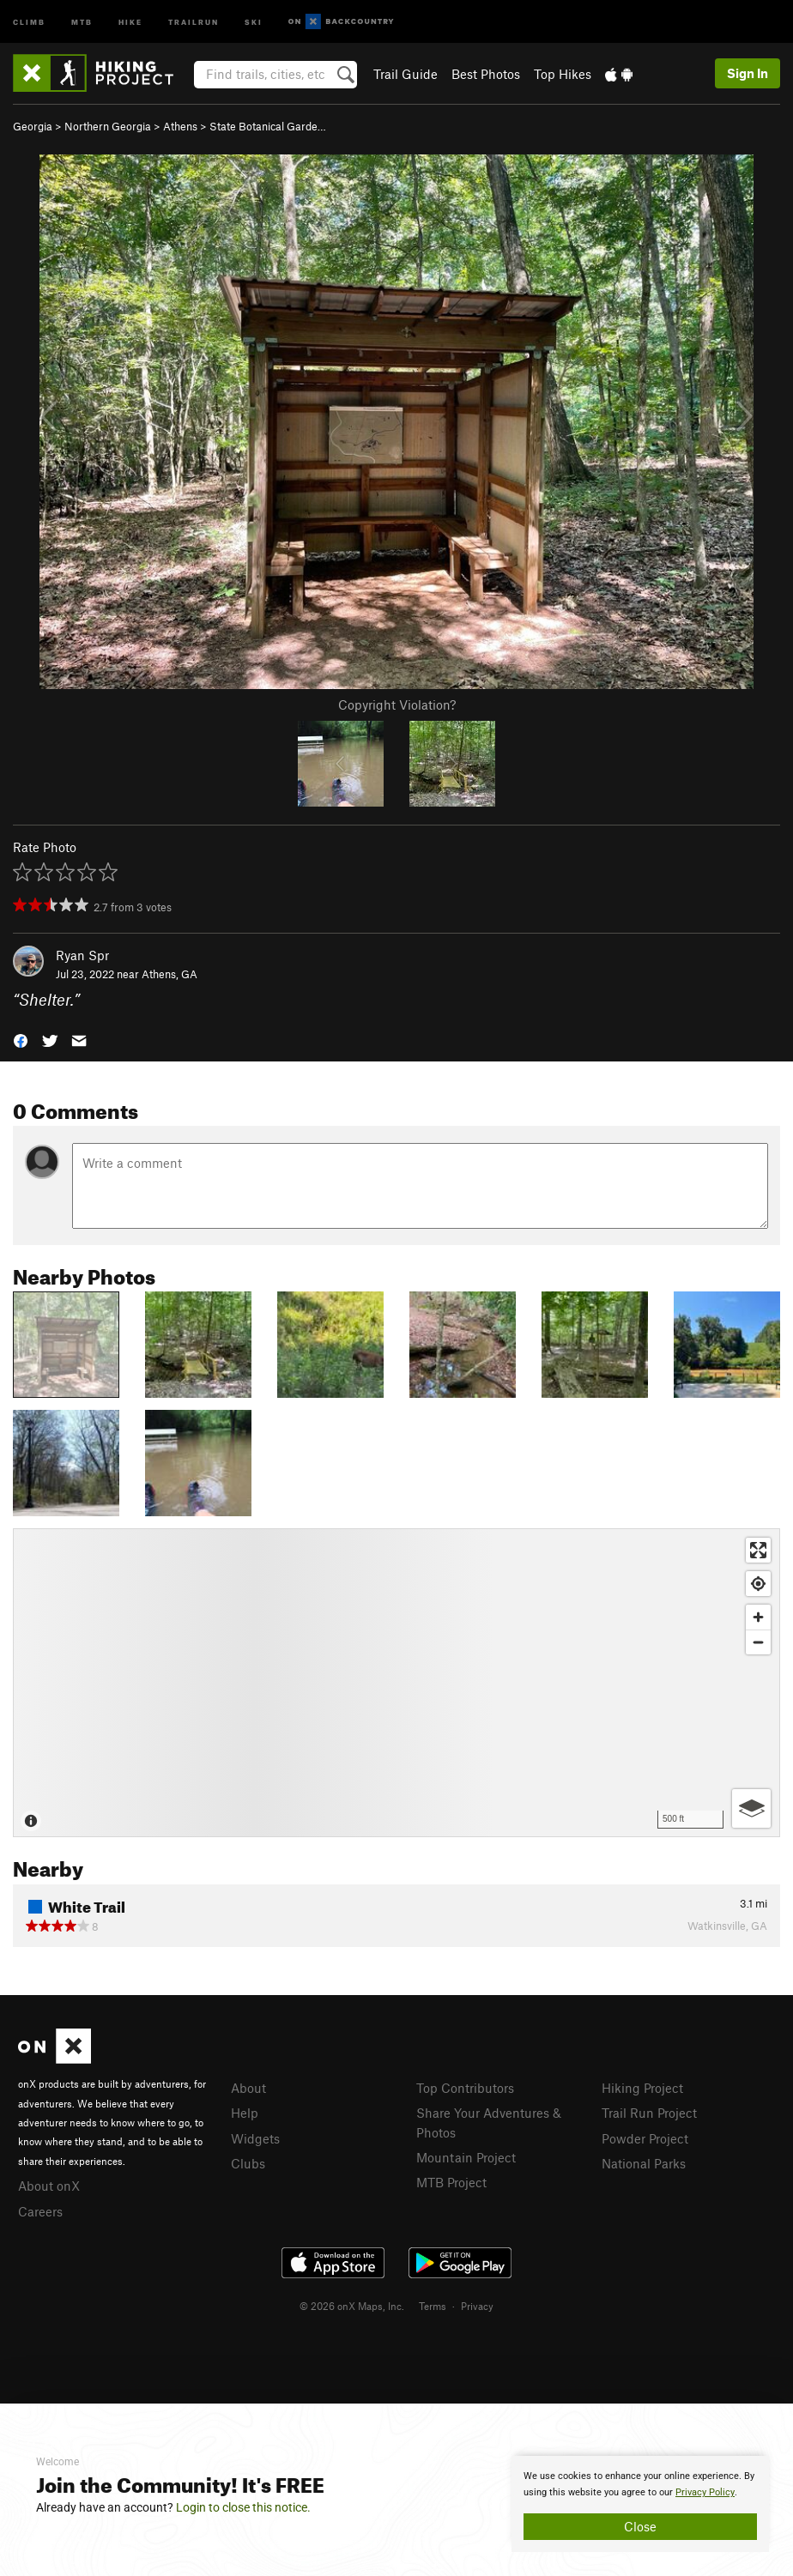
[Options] (751, 1808)
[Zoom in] (758, 1617)
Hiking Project (642, 2087)
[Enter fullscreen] (758, 1550)
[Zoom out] (758, 1642)
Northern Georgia (107, 126)
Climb (29, 21)
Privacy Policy (705, 2492)
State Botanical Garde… (267, 126)
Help (244, 2112)
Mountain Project (466, 2157)
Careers (40, 2211)
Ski (254, 21)
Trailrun (193, 21)
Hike (130, 21)
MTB (82, 21)
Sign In (747, 73)
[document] (640, 2504)
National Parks (644, 2163)
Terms (432, 2306)
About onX (49, 2185)
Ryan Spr (82, 955)
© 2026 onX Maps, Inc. (352, 2306)
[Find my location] (758, 1583)
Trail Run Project (649, 2112)
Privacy (477, 2306)
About (248, 2087)
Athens (180, 126)
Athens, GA (169, 974)
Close (640, 2526)
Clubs (248, 2163)
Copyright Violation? (397, 704)
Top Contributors (465, 2087)
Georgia (32, 126)
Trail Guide (405, 74)
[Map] (396, 1682)
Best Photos (485, 74)
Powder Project (645, 2138)
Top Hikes (562, 74)
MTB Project (451, 2182)
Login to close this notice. (243, 2507)
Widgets (255, 2138)
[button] (20, 1039)
